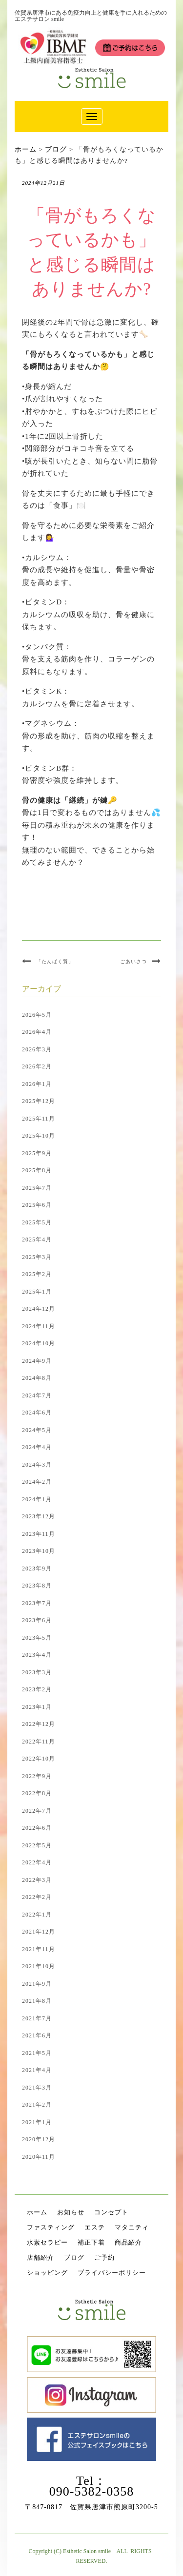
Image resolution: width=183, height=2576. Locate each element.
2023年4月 (37, 1654)
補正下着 (91, 2242)
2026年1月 (37, 1084)
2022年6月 (37, 1827)
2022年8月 (37, 1793)
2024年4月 (37, 1447)
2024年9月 (37, 1360)
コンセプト (111, 2212)
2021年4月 (37, 2070)
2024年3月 (37, 1464)
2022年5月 (37, 1845)
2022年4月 (37, 1862)
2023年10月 (38, 1551)
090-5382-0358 (91, 2491)
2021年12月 (38, 1931)
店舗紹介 (40, 2257)
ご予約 (104, 2257)
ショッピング (47, 2272)
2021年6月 (37, 2035)
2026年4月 (37, 1031)
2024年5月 (37, 1430)
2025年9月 (37, 1153)
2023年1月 (37, 1707)
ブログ (74, 2257)
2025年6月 (37, 1204)
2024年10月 (38, 1343)
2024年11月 (38, 1326)
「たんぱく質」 (55, 961)
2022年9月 (37, 1776)
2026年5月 (37, 1014)
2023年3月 (37, 1672)
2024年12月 (38, 1308)
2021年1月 (37, 2122)
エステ (94, 2227)
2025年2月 (37, 1274)
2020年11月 (38, 2156)
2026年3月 (37, 1049)
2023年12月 (38, 1516)
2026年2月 (37, 1066)
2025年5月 (37, 1222)
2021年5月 (37, 2053)
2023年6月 (37, 1620)
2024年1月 (37, 1499)
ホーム (37, 2212)
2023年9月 (37, 1568)
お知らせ (70, 2212)
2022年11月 (38, 1741)
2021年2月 (37, 2104)
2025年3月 (37, 1257)
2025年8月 (37, 1170)
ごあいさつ (133, 961)
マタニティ (132, 2227)
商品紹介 (128, 2242)
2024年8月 (37, 1378)
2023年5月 (37, 1637)
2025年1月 (37, 1291)
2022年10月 (38, 1758)
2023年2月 (37, 1689)
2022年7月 (37, 1810)
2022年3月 (37, 1880)
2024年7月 (37, 1395)
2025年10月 (38, 1135)
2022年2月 (37, 1897)
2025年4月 (37, 1239)
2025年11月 (38, 1118)
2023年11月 (38, 1533)
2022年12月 (38, 1724)
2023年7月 (37, 1603)
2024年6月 (37, 1412)
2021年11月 (38, 1949)
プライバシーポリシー (112, 2272)
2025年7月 (37, 1187)
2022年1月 (37, 1914)
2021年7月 (37, 2018)
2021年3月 (37, 2087)
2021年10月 (38, 1966)
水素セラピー (47, 2242)
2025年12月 (38, 1101)
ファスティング (51, 2227)
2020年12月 (38, 2139)
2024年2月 (37, 1481)
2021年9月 (37, 1983)
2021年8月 (37, 2000)
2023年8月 (37, 1585)
